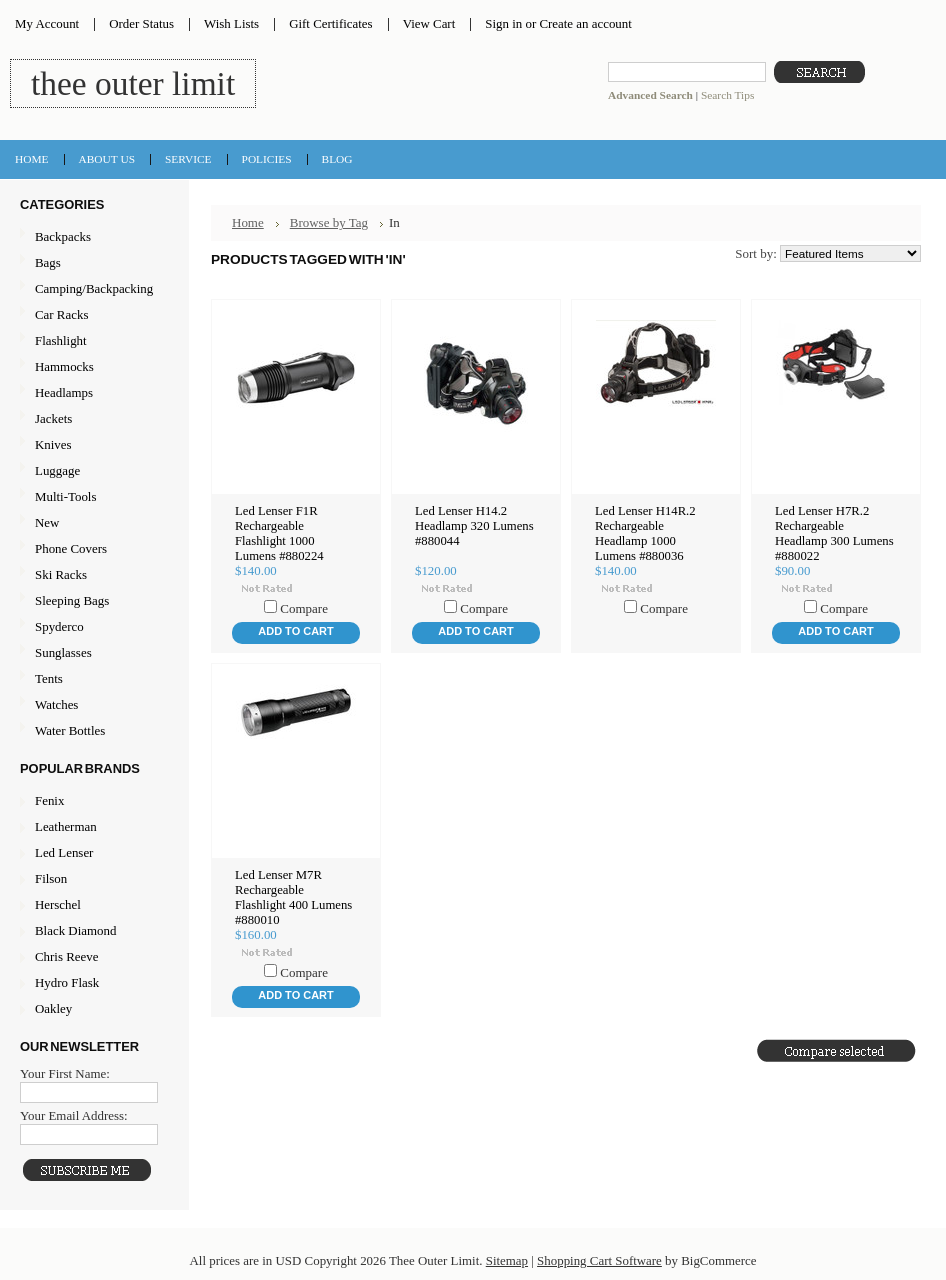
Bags (92, 263)
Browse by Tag (329, 222)
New (47, 522)
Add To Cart (295, 631)
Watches (92, 705)
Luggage (92, 471)
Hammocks (92, 367)
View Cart (429, 23)
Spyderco (59, 626)
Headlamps (92, 393)
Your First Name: (65, 1073)
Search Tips (727, 95)
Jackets (92, 419)
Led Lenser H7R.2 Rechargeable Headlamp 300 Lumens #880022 (834, 533)
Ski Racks (92, 575)
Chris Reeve (66, 956)
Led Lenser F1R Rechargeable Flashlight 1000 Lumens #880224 (279, 533)
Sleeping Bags (92, 601)
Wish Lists (231, 23)
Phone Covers (92, 549)
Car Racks (92, 315)
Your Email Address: (74, 1115)
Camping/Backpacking (92, 289)
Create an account (585, 23)
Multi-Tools (92, 497)
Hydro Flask (67, 982)
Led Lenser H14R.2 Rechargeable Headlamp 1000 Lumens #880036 (645, 533)
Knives (92, 445)
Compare (304, 608)
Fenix (49, 800)
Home (248, 222)
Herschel (58, 904)
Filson (51, 878)
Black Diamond (75, 930)
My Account (47, 23)
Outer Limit (133, 83)
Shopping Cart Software (599, 1260)
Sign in (503, 23)
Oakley (53, 1008)
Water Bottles (92, 731)
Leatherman (66, 826)
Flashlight (92, 341)
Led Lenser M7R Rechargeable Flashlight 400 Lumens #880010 (293, 897)
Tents (92, 679)
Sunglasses (92, 653)
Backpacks (92, 237)
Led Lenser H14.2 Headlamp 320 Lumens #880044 (474, 526)
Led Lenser (64, 852)
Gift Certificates (331, 23)
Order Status (141, 23)
